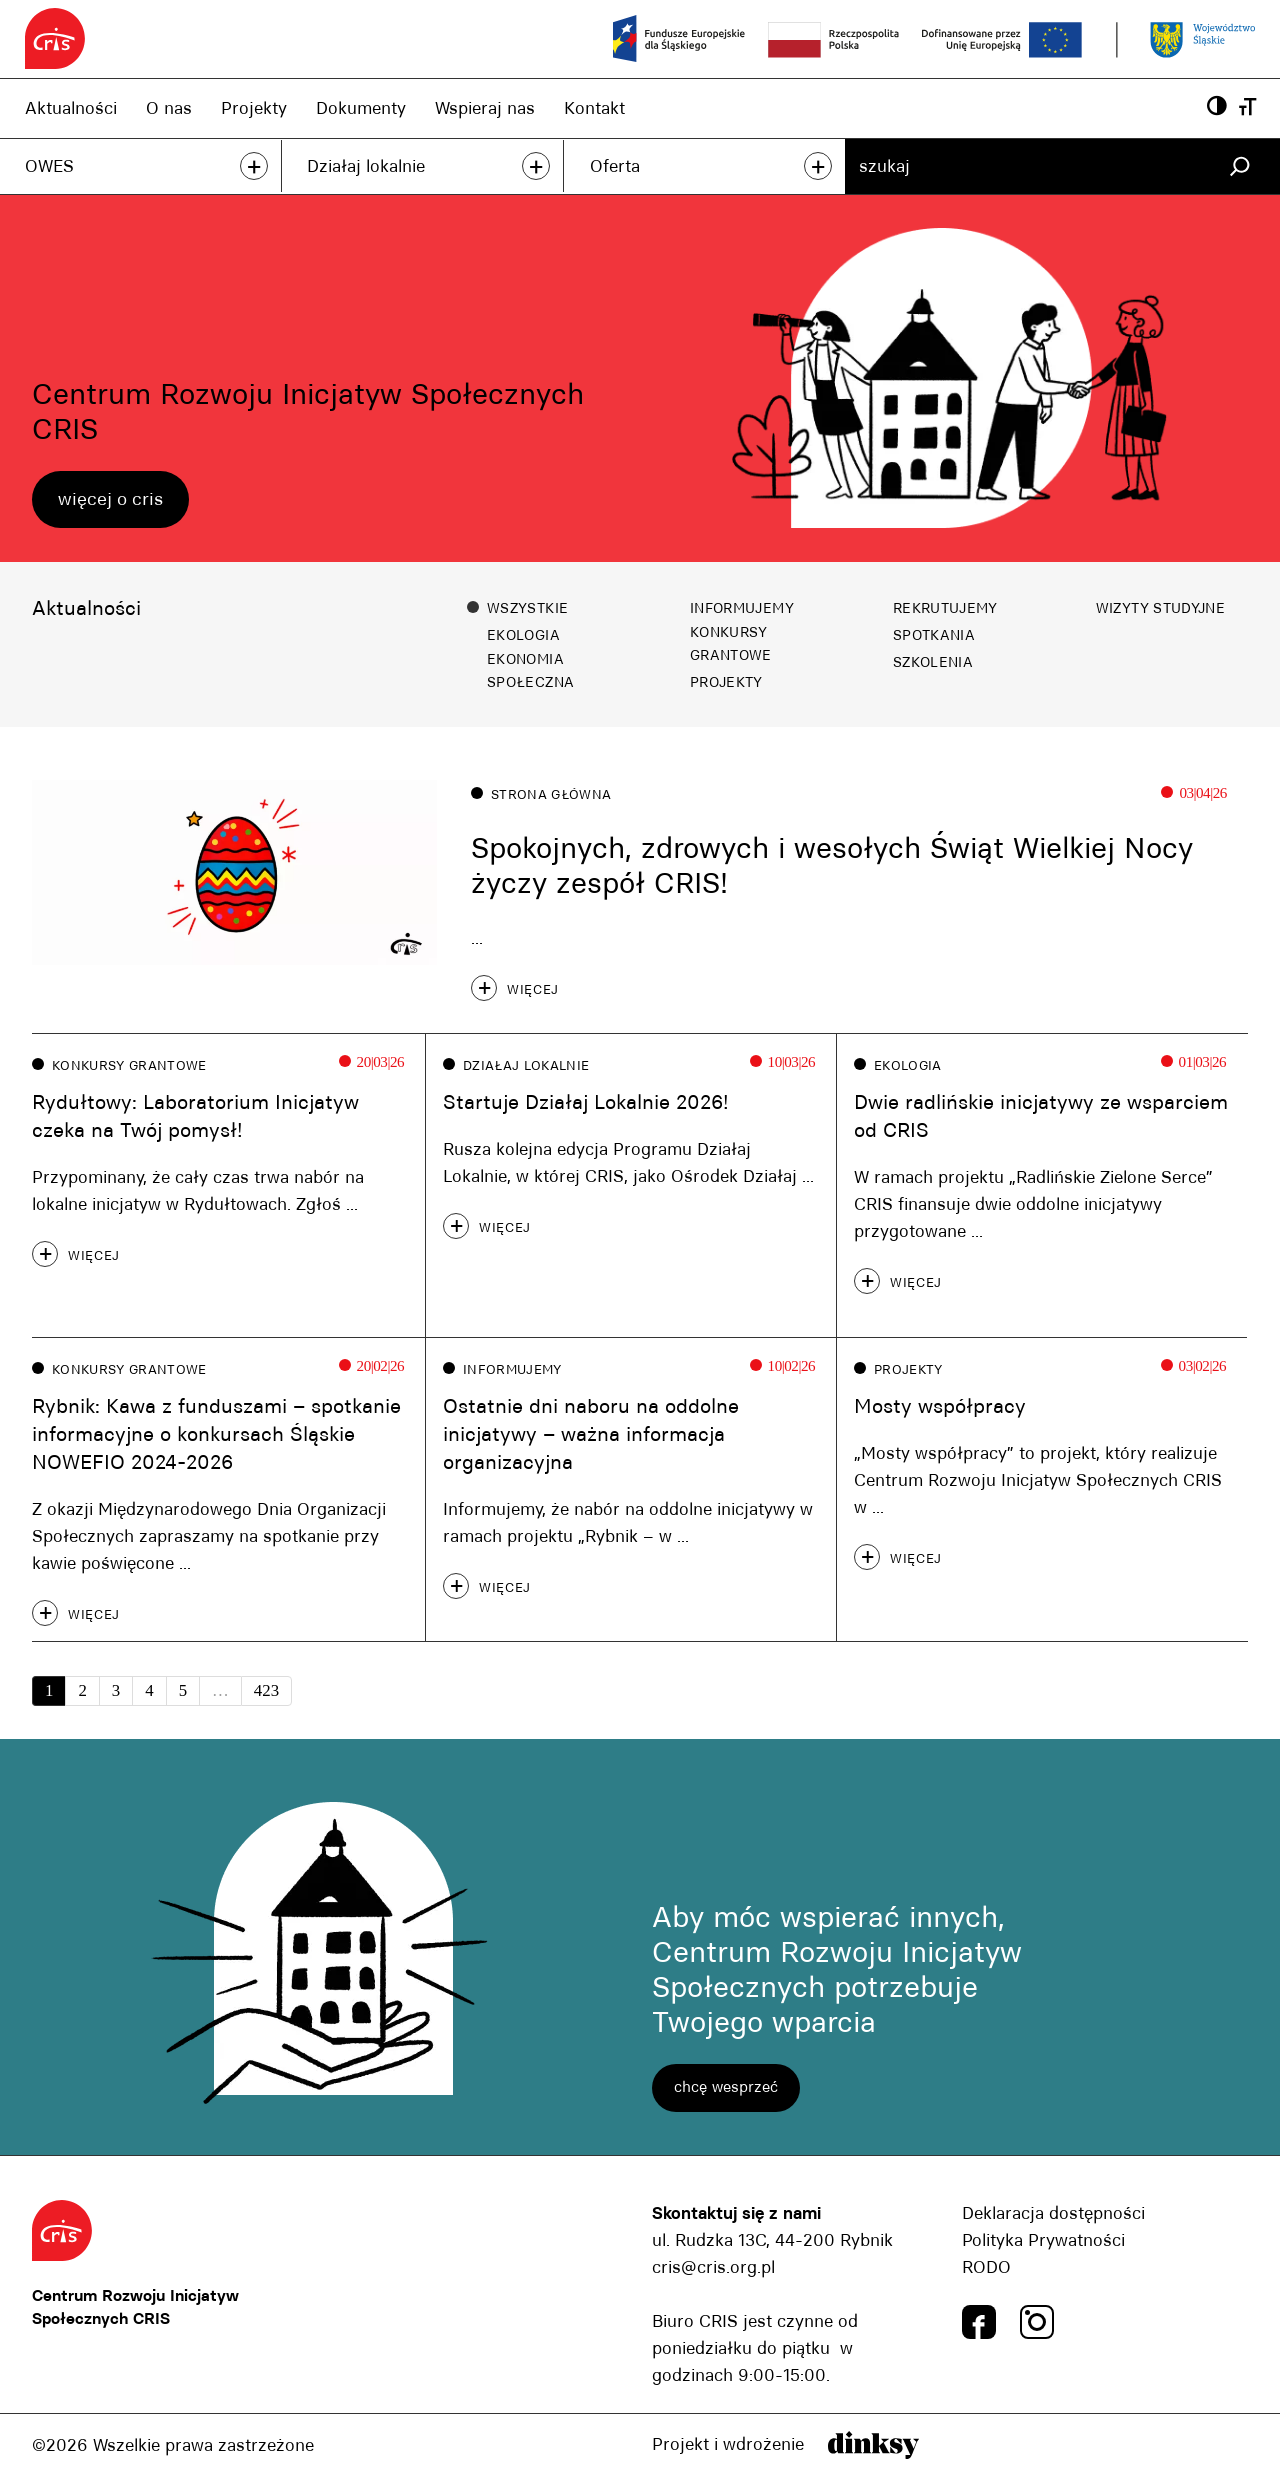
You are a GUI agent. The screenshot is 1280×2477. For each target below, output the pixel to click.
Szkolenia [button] (933, 662)
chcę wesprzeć (726, 2089)
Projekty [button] (726, 682)
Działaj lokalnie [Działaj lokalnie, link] (366, 166)
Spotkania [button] (934, 635)
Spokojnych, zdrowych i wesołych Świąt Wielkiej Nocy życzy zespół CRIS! (832, 866)
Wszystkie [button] (527, 608)
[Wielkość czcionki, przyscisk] (1247, 107)
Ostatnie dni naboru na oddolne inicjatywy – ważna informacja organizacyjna (591, 1435)
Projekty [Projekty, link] (254, 108)
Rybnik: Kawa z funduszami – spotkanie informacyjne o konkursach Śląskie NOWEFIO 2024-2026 (216, 1435)
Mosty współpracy (940, 1407)
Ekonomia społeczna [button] (530, 670)
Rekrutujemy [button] (945, 608)
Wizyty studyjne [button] (1160, 608)
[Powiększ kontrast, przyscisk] (1216, 107)
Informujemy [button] (742, 608)
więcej (533, 990)
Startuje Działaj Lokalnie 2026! (586, 1102)
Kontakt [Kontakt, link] (594, 108)
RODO (986, 2268)
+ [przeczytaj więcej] (254, 166)
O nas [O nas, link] (169, 108)
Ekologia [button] (523, 635)
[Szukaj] (1239, 166)
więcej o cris (110, 499)
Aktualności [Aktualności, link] (71, 108)
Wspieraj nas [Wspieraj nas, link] (485, 108)
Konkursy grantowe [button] (731, 643)
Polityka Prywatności (1043, 2241)
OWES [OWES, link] (49, 166)
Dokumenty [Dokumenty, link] (361, 108)
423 (266, 1691)
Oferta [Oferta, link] (615, 166)
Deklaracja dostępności (1053, 2214)
